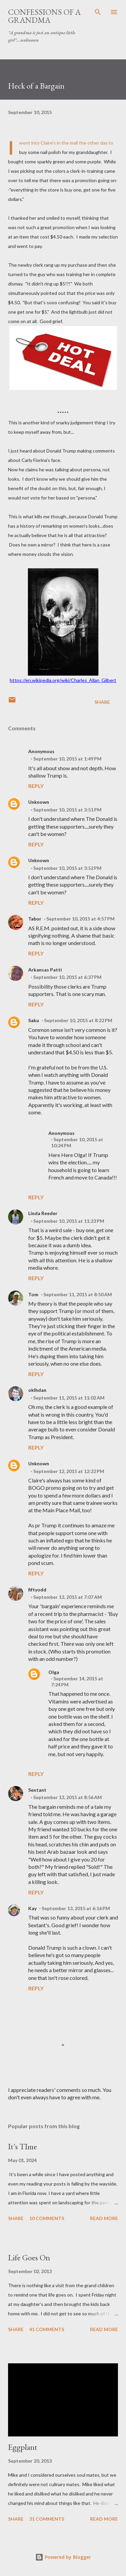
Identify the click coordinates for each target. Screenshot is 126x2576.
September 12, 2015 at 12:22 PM (68, 1471)
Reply (36, 786)
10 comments (46, 2218)
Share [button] (102, 702)
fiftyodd (37, 1589)
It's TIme (22, 2146)
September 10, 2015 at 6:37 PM (67, 977)
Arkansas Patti (45, 969)
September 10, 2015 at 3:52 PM (67, 868)
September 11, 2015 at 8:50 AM (77, 1294)
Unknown (38, 802)
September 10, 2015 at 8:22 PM (78, 1020)
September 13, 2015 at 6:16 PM (76, 1908)
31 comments (46, 2519)
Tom (33, 1294)
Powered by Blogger (63, 2557)
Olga (53, 1672)
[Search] (98, 12)
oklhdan (37, 1390)
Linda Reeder (42, 1213)
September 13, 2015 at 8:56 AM (67, 1797)
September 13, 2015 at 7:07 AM (67, 1597)
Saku (33, 1020)
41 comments (46, 2329)
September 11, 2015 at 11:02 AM (68, 1398)
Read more (104, 2218)
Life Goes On (29, 2257)
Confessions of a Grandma (44, 16)
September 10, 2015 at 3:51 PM (67, 809)
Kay (32, 1908)
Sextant (37, 1790)
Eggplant (22, 2447)
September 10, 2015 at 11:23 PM (68, 1221)
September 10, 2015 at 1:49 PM (67, 758)
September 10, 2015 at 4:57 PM (80, 919)
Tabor (34, 919)
